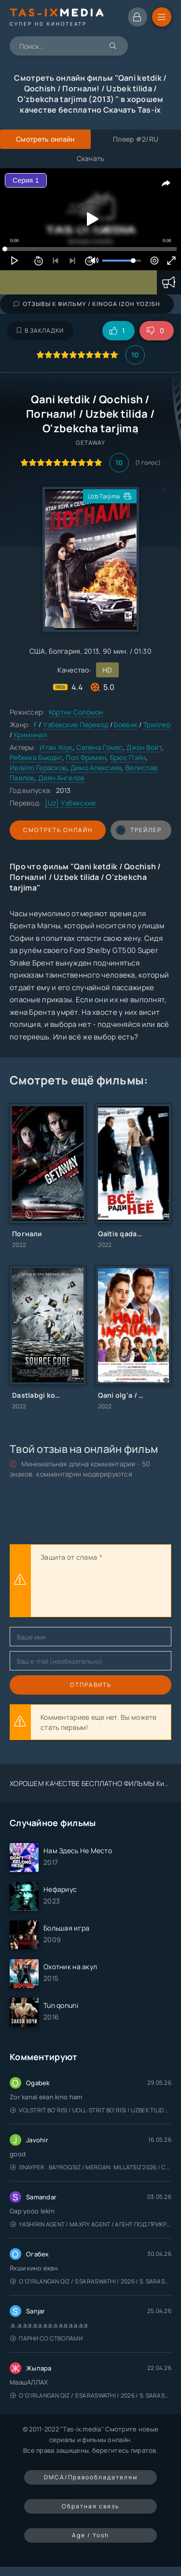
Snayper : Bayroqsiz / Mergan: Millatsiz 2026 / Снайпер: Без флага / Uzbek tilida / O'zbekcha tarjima (90, 2167)
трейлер (139, 830)
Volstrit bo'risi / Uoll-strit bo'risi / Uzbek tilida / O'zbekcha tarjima (90, 2110)
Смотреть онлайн (58, 830)
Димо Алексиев (96, 767)
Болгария (64, 651)
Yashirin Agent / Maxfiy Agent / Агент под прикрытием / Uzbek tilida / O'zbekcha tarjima (90, 2224)
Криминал (30, 734)
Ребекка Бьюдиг (36, 757)
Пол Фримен (86, 757)
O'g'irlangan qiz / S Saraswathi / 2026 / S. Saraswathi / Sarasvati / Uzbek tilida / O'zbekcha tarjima (90, 2281)
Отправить (90, 1685)
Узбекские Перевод (76, 724)
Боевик (126, 724)
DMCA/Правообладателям (91, 2477)
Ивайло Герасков (38, 767)
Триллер (157, 724)
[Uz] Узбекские (70, 802)
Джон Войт (144, 747)
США (37, 651)
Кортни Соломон (76, 712)
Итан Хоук (56, 747)
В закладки (40, 330)
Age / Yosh (90, 2535)
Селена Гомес (99, 747)
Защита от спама (69, 1557)
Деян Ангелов (61, 777)
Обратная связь (90, 2506)
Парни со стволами (46, 2338)
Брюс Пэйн (128, 757)
